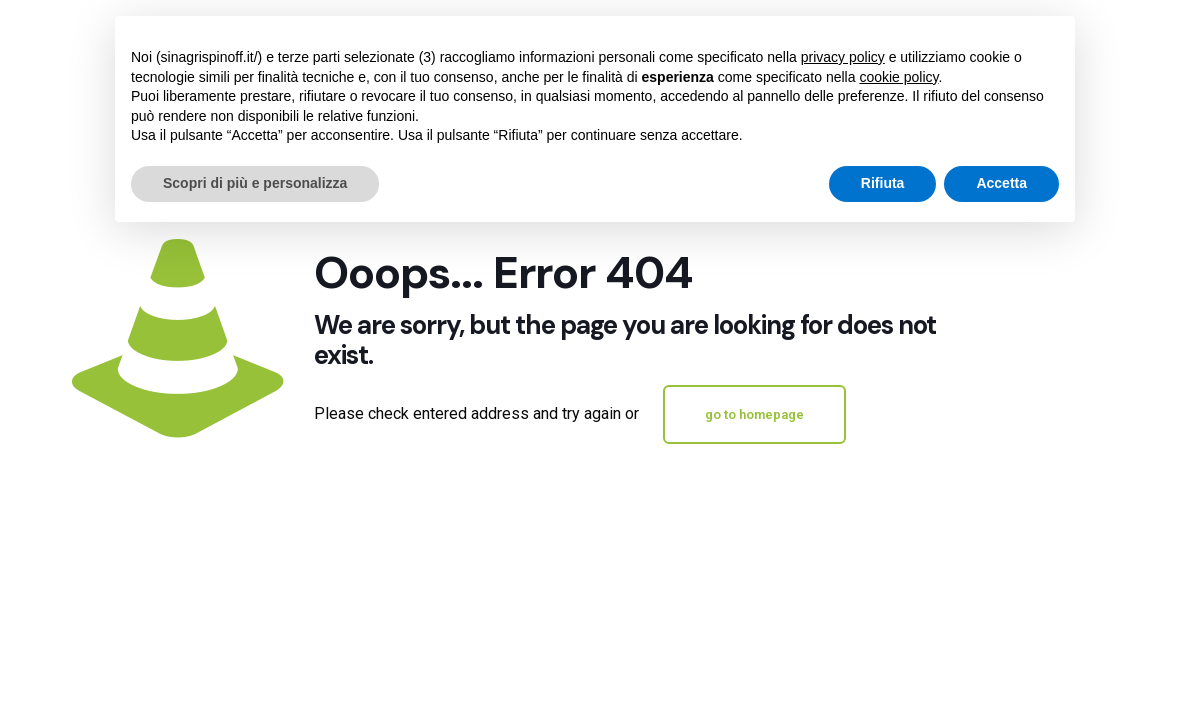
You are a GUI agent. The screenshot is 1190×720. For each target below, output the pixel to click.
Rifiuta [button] (883, 183)
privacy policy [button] (843, 57)
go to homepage (754, 414)
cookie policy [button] (898, 77)
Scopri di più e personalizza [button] (255, 183)
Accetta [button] (1001, 183)
